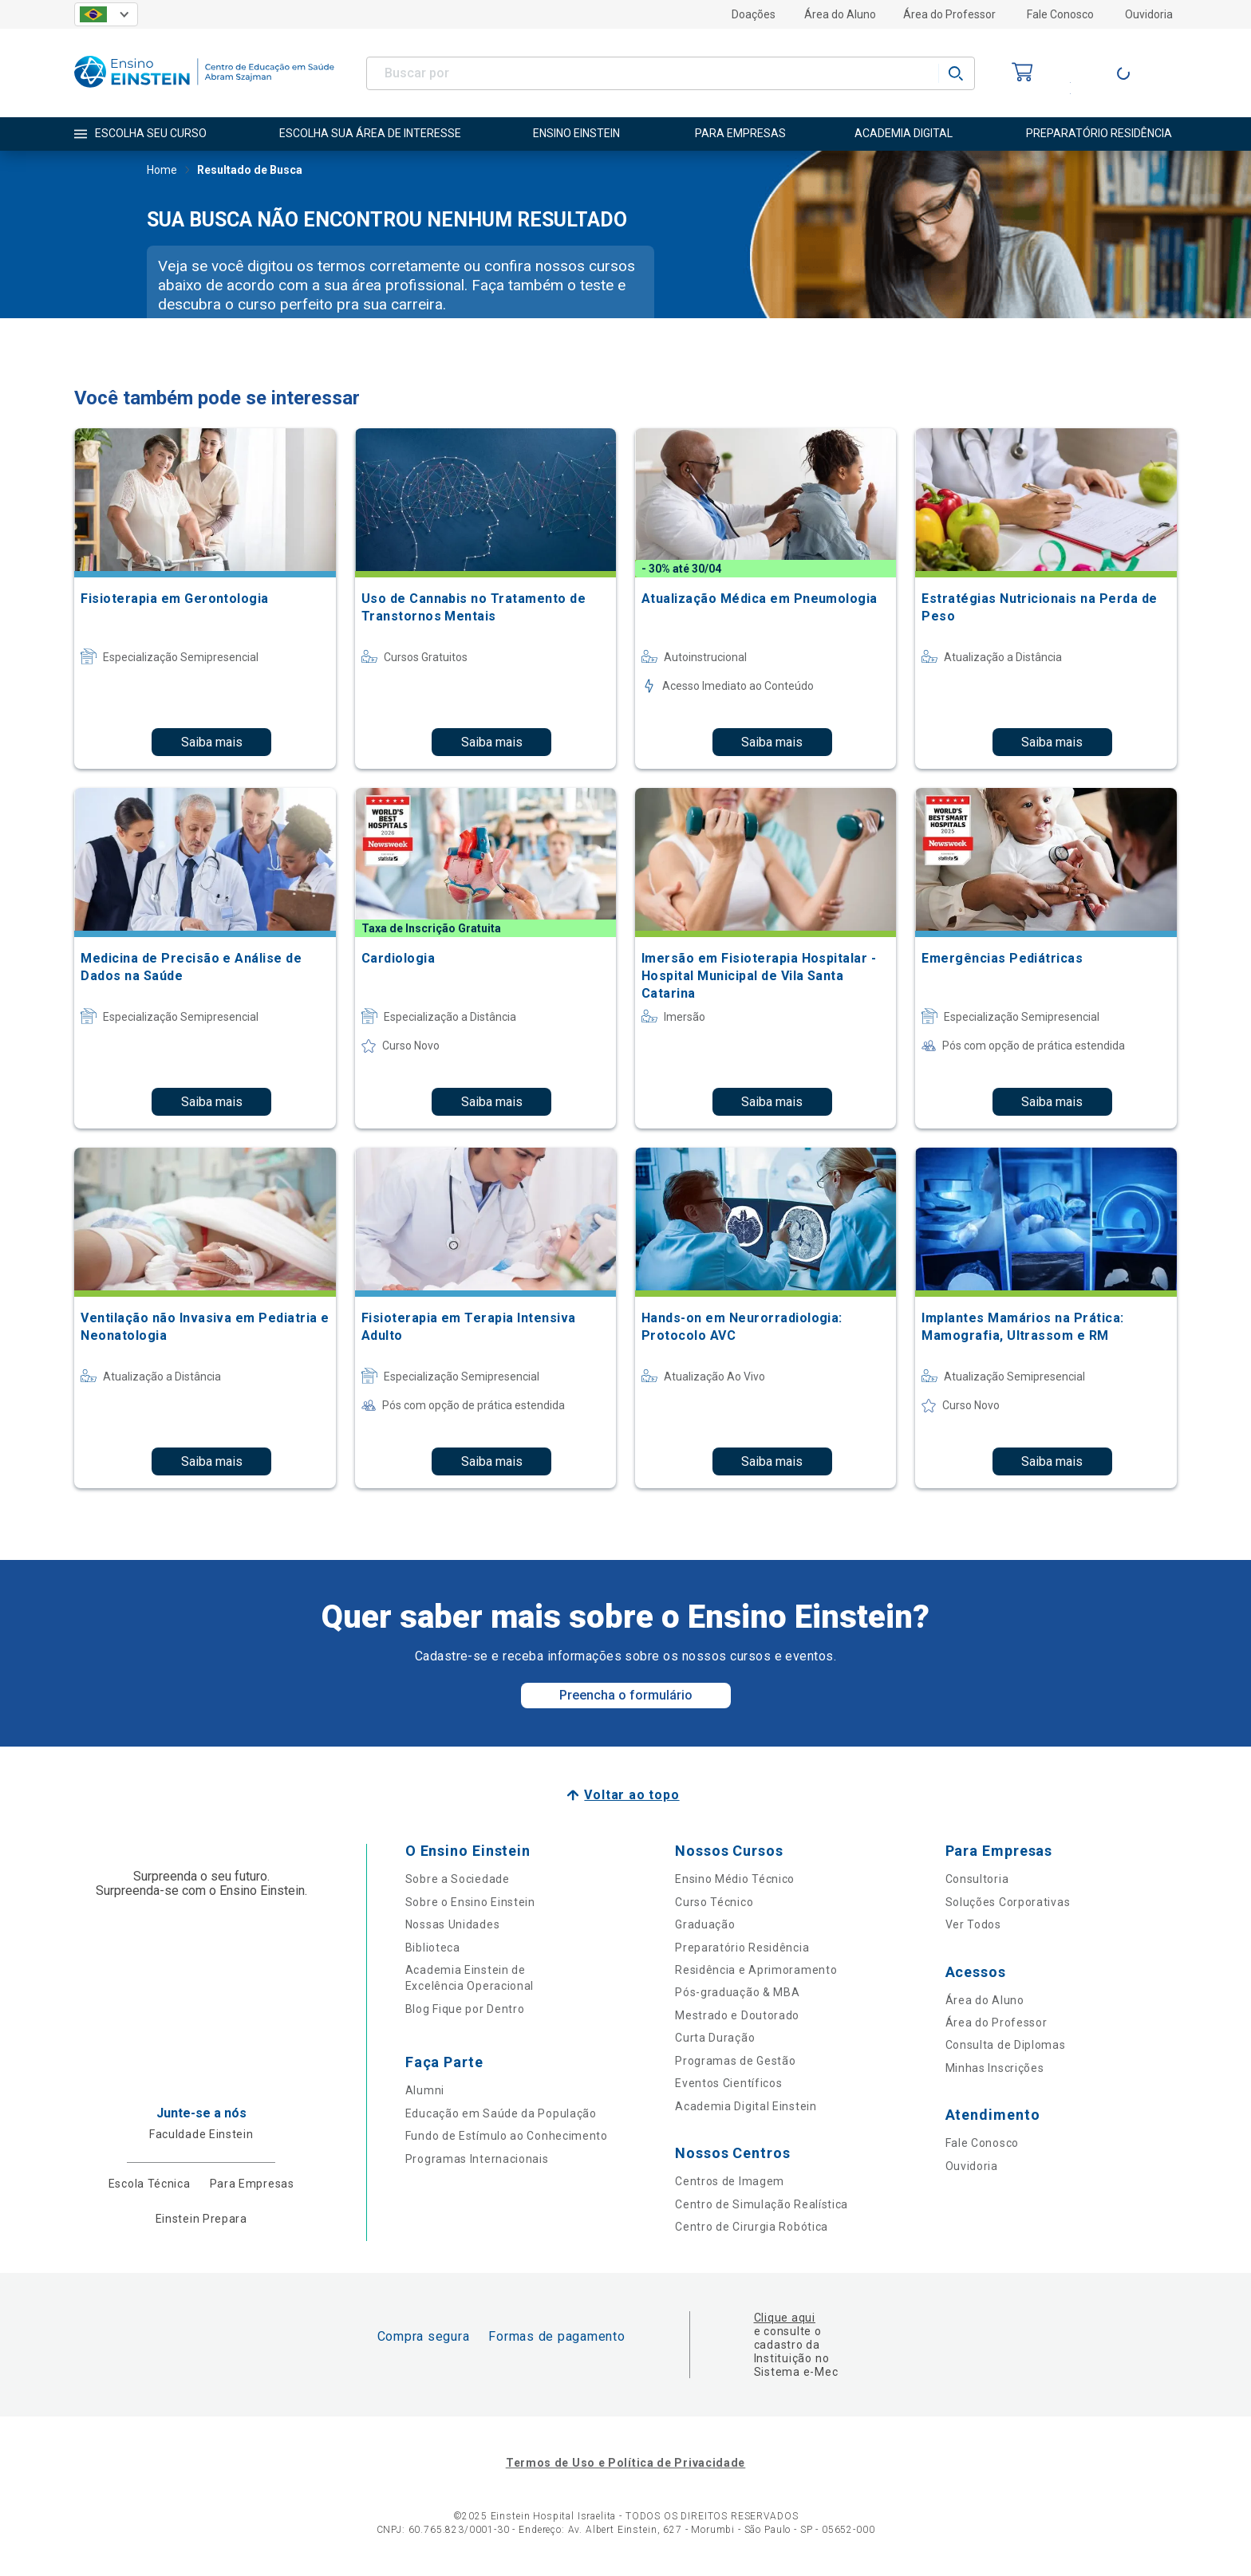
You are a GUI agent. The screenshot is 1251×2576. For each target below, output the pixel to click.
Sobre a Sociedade (457, 1879)
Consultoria (977, 1879)
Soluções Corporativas (1008, 1902)
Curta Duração (715, 2037)
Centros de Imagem (729, 2181)
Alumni (424, 2090)
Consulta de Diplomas (1005, 2044)
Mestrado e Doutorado (737, 2015)
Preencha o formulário (626, 1695)
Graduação (705, 1924)
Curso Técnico (714, 1902)
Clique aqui (784, 2317)
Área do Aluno (840, 14)
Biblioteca (432, 1947)
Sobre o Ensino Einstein (470, 1902)
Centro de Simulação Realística (761, 2204)
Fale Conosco (1060, 14)
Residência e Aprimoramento (756, 1970)
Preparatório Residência (742, 1947)
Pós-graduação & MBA (737, 1992)
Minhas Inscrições (994, 2068)
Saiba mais (212, 742)
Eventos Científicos (728, 2083)
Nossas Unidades (452, 1924)
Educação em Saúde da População (501, 2113)
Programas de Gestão (735, 2060)
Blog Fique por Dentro (465, 2009)
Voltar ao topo (631, 1794)
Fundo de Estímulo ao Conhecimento (506, 2135)
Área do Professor (949, 14)
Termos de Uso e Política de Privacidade (625, 2462)
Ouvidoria (1149, 14)
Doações (753, 14)
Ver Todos (973, 1924)
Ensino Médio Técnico (735, 1879)
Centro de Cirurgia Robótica (751, 2226)
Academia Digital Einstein (746, 2106)
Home (162, 171)
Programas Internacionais (477, 2159)
